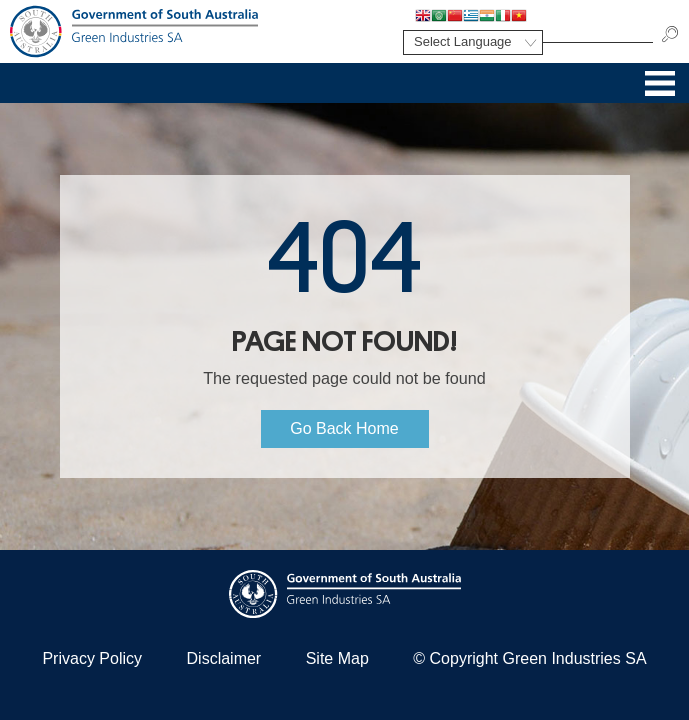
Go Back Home (344, 428)
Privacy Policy (92, 658)
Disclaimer (224, 658)
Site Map (337, 658)
